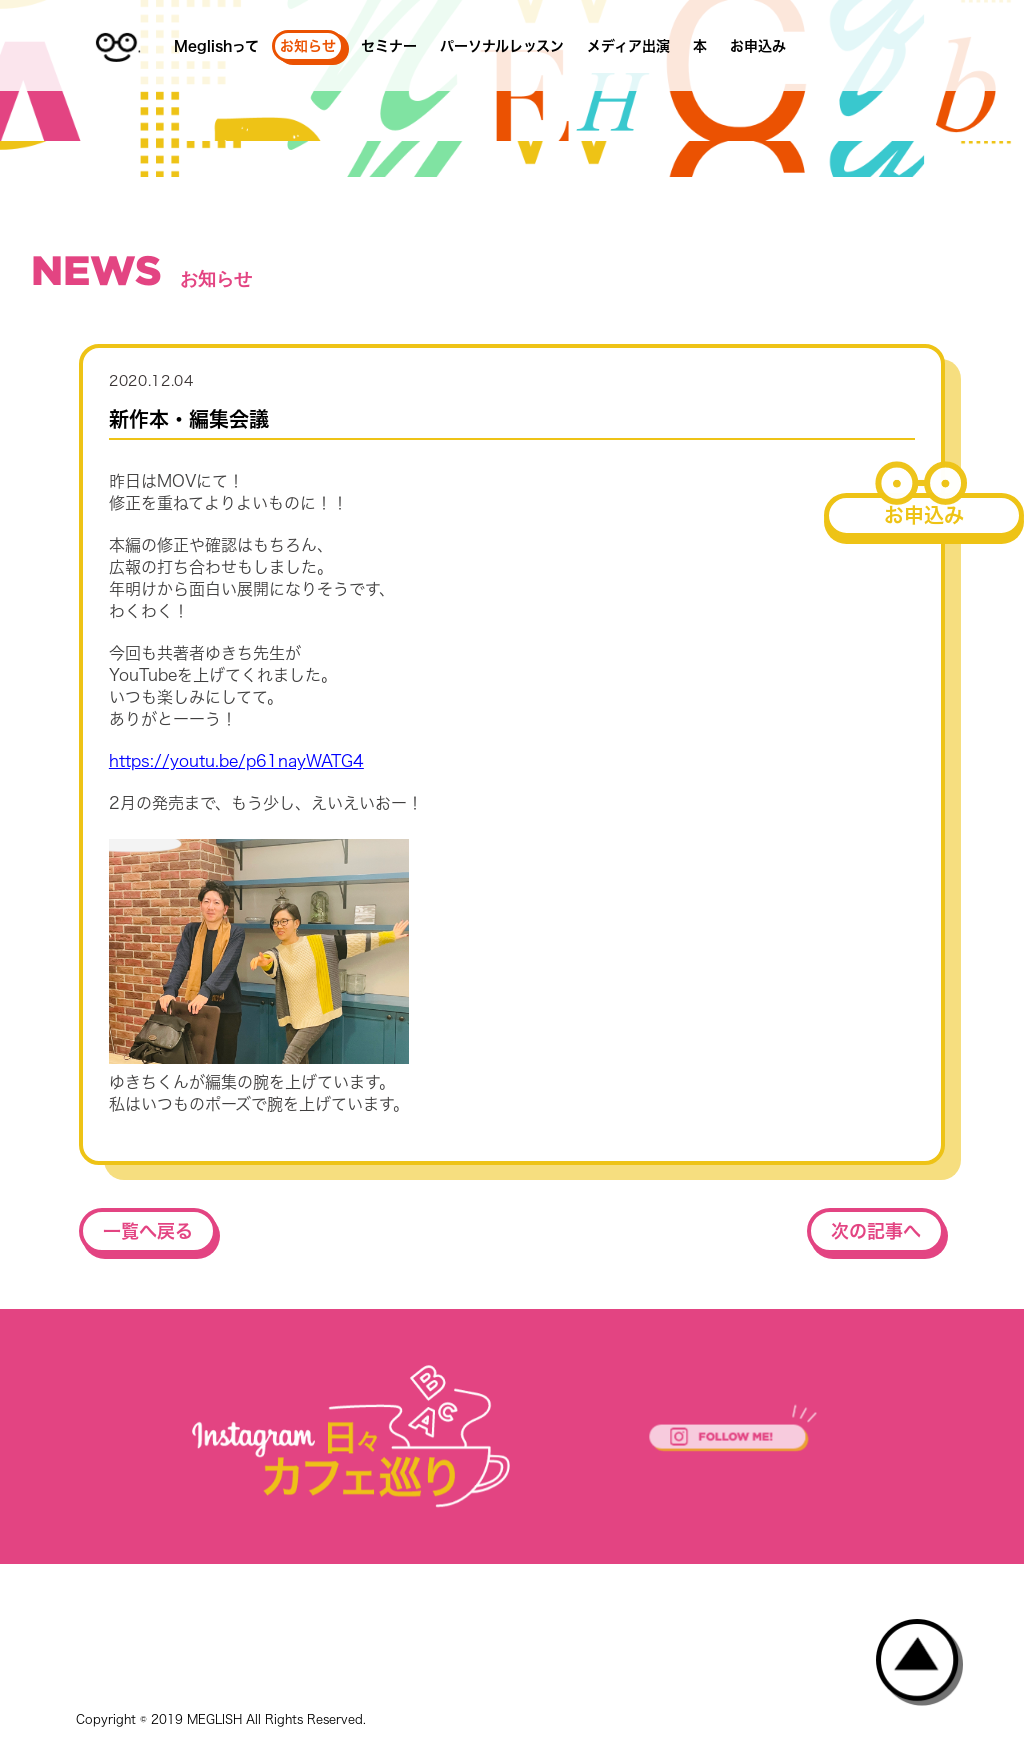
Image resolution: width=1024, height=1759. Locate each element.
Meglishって (216, 46)
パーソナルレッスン (502, 46)
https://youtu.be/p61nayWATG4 (236, 761)
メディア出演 (628, 46)
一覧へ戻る (148, 1231)
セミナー (389, 46)
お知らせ (308, 46)
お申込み (758, 46)
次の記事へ (876, 1231)
